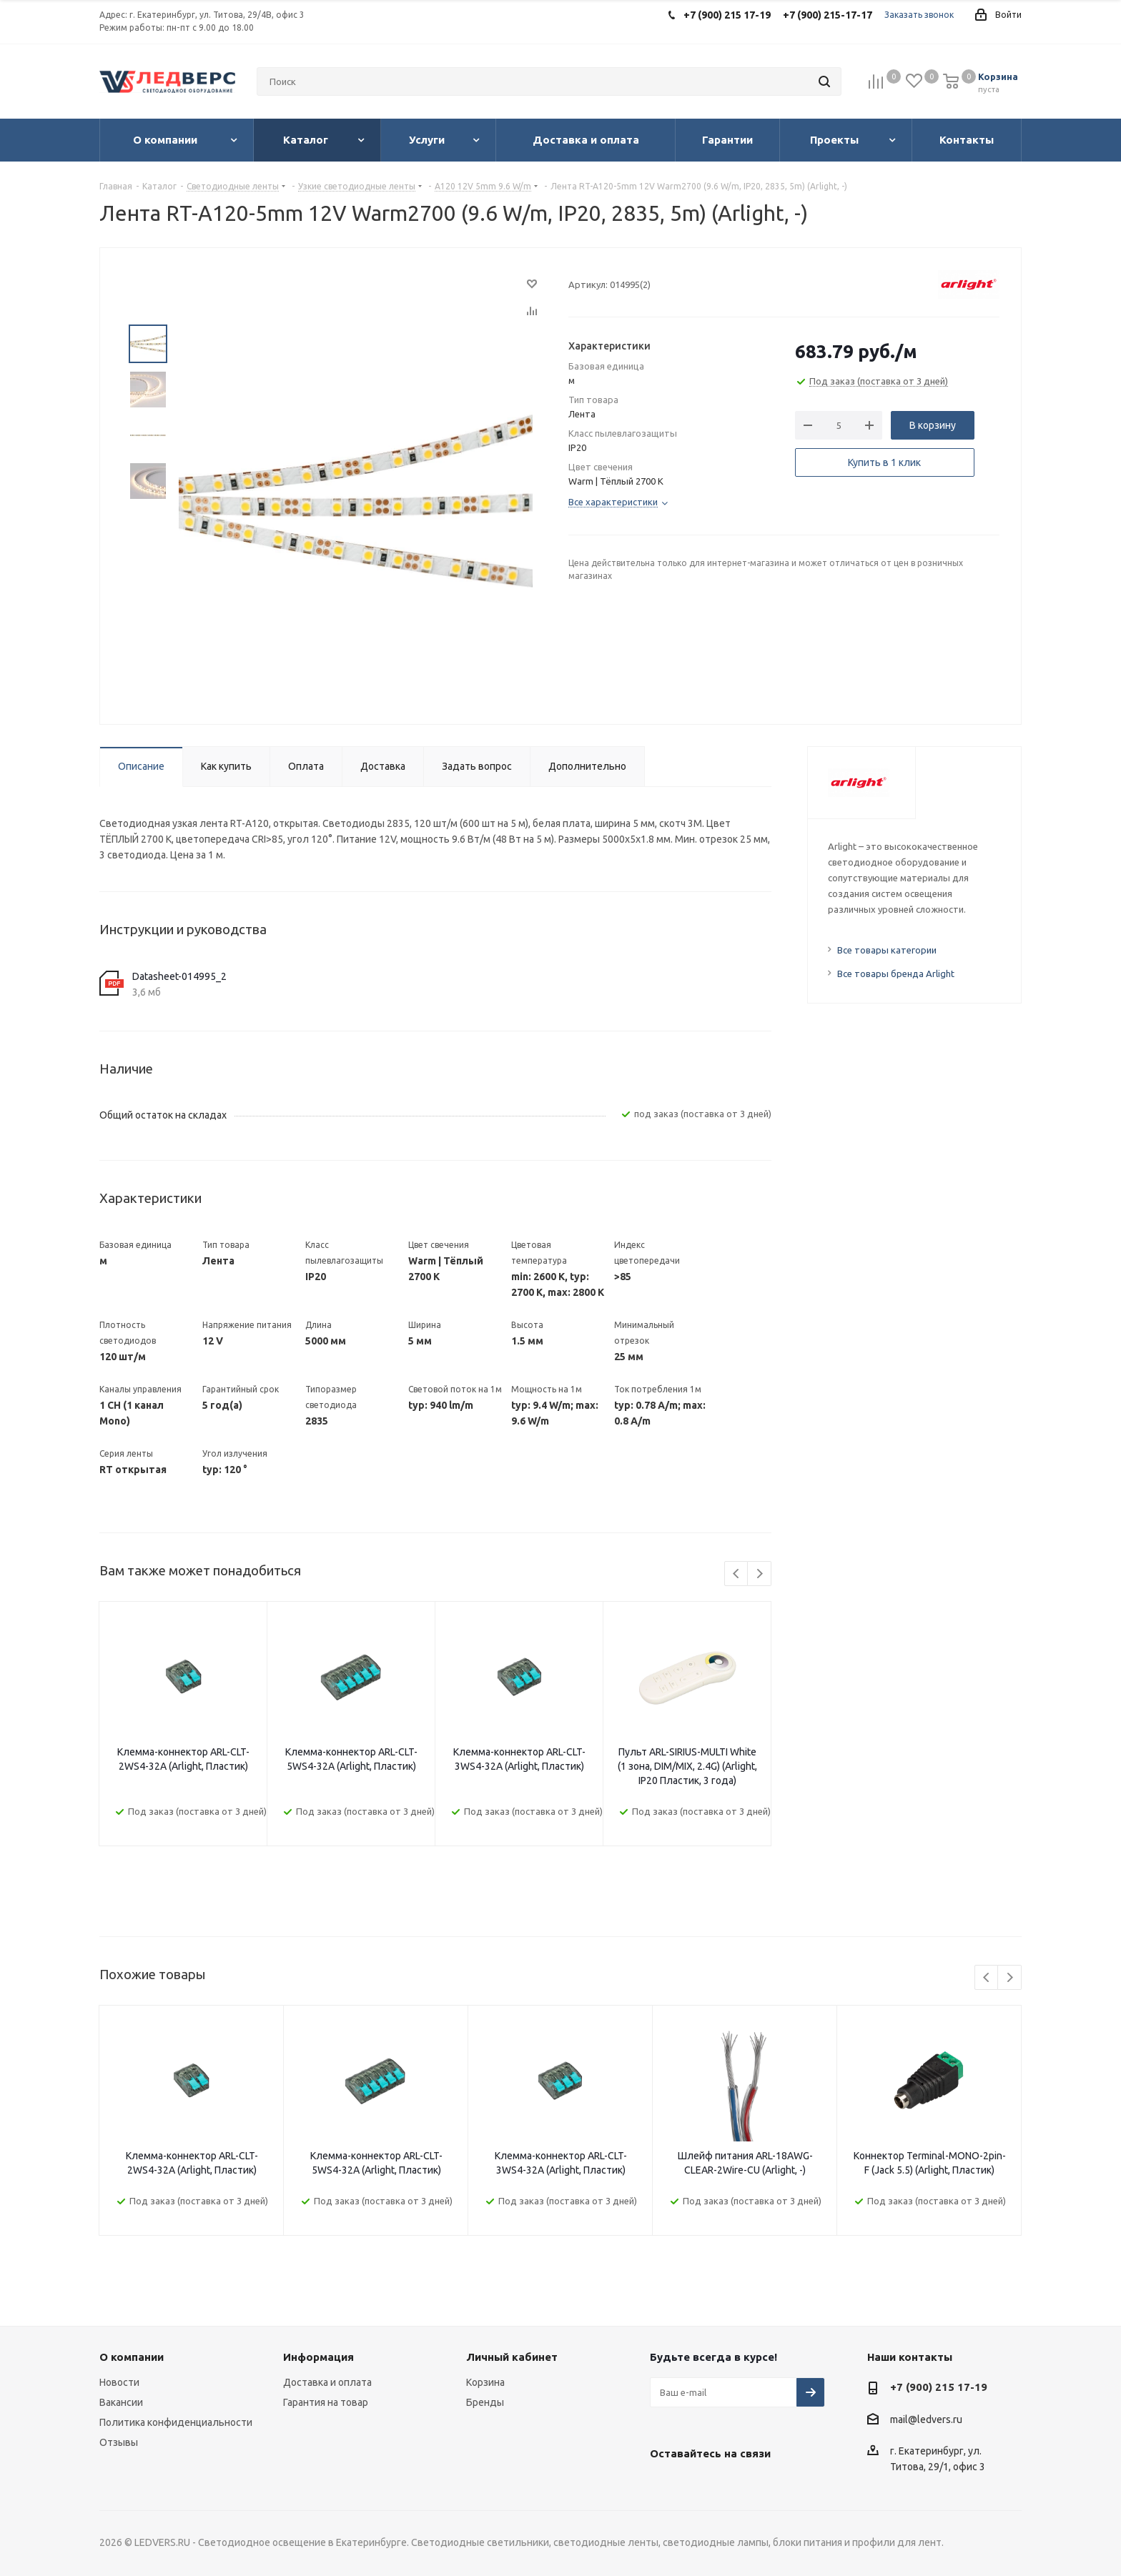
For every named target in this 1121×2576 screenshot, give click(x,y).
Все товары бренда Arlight (895, 974)
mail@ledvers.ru (926, 2419)
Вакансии (121, 2402)
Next (759, 1574)
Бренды (485, 2402)
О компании (131, 2357)
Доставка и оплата (327, 2382)
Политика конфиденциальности (175, 2422)
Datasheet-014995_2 (179, 976)
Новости (119, 2382)
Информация (318, 2357)
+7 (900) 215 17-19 (938, 2387)
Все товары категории (887, 950)
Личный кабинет (512, 2357)
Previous (737, 1574)
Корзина (485, 2382)
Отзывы (118, 2442)
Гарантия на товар (325, 2402)
